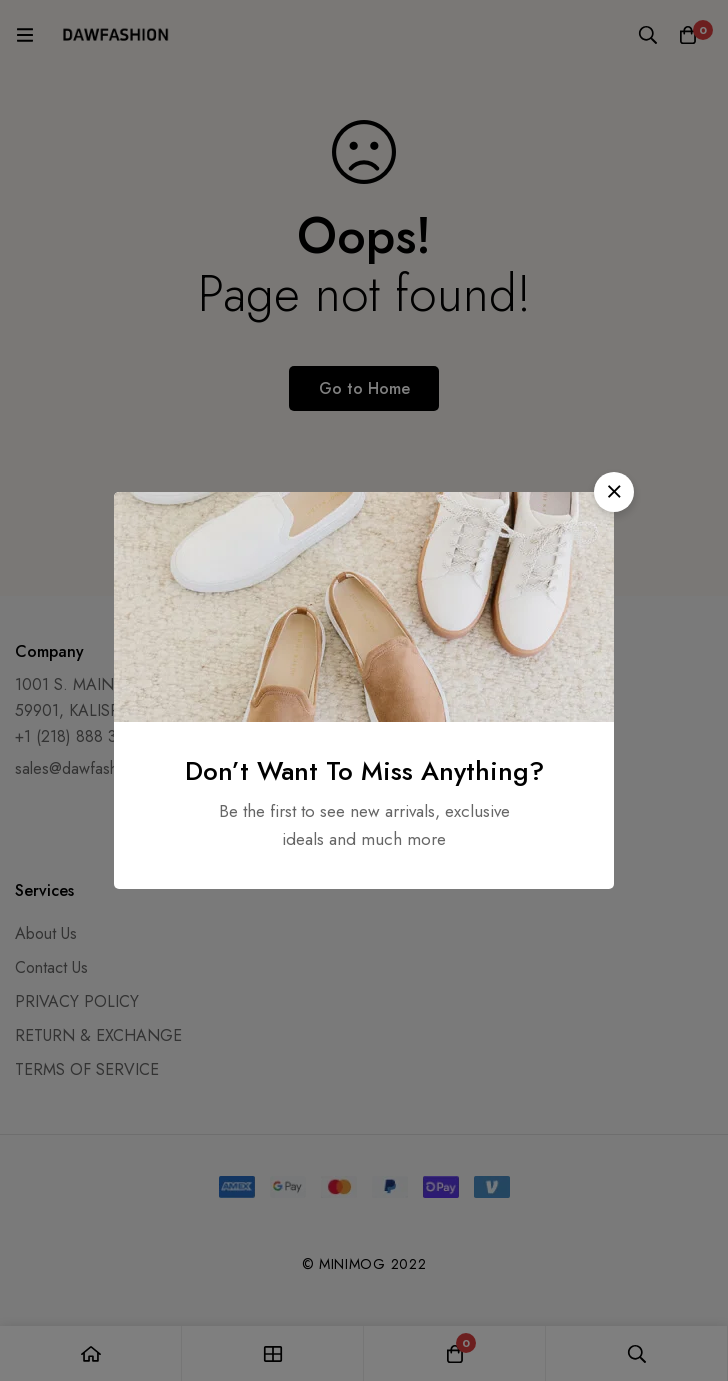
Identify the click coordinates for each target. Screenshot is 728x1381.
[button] (614, 492)
